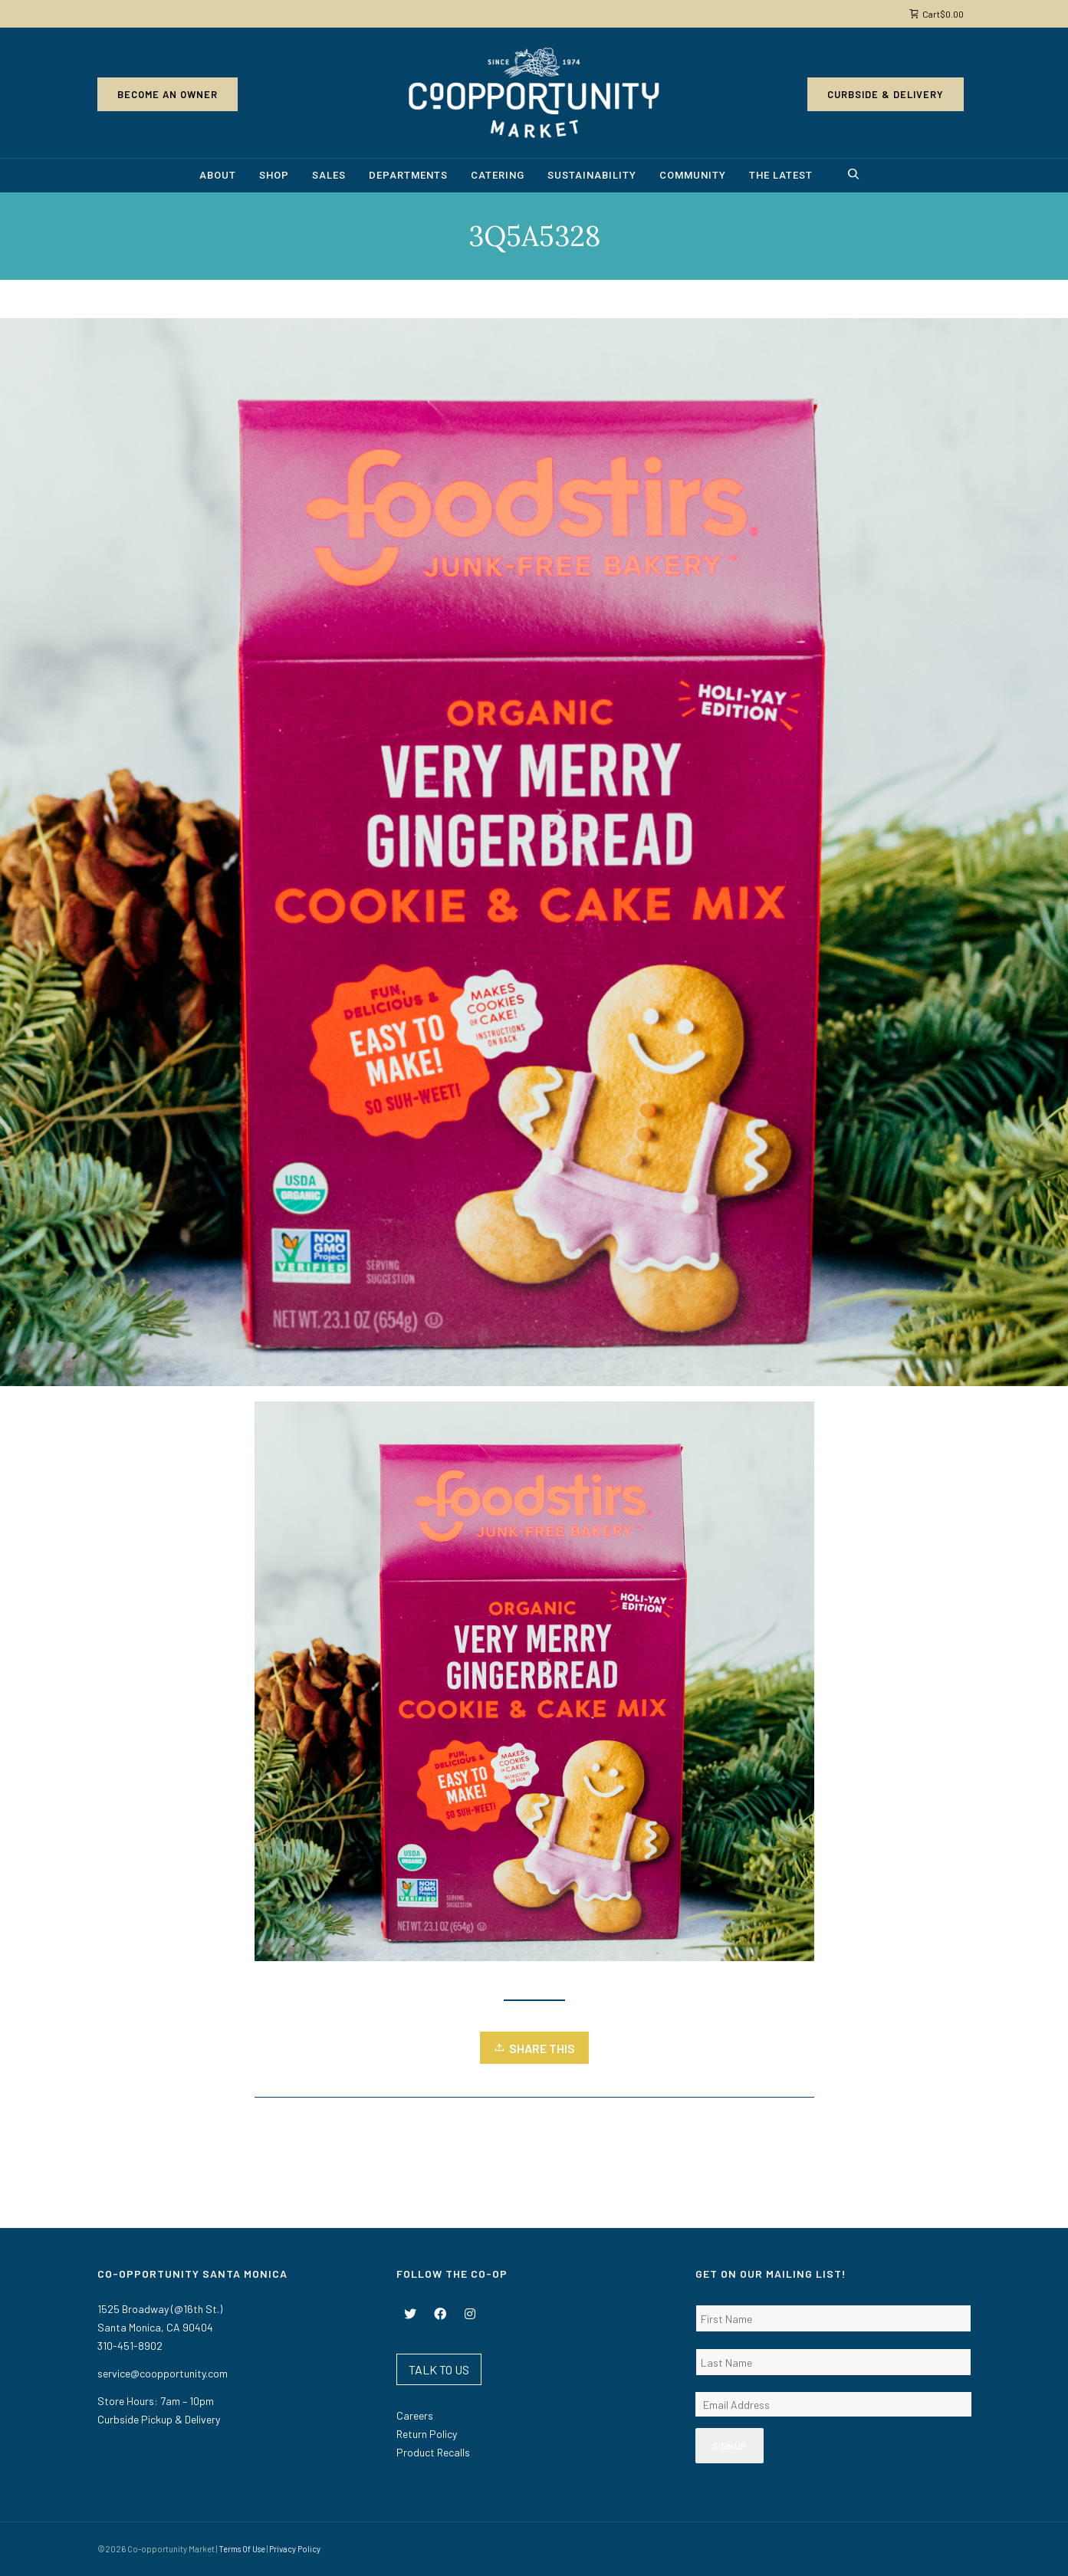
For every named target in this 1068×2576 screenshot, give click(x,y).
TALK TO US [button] (439, 2369)
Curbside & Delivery (885, 94)
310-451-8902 (130, 2345)
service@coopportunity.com (162, 2373)
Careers (414, 2415)
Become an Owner (167, 94)
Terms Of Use (242, 2549)
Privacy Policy (294, 2549)
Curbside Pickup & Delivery (158, 2419)
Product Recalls (433, 2452)
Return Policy (426, 2433)
